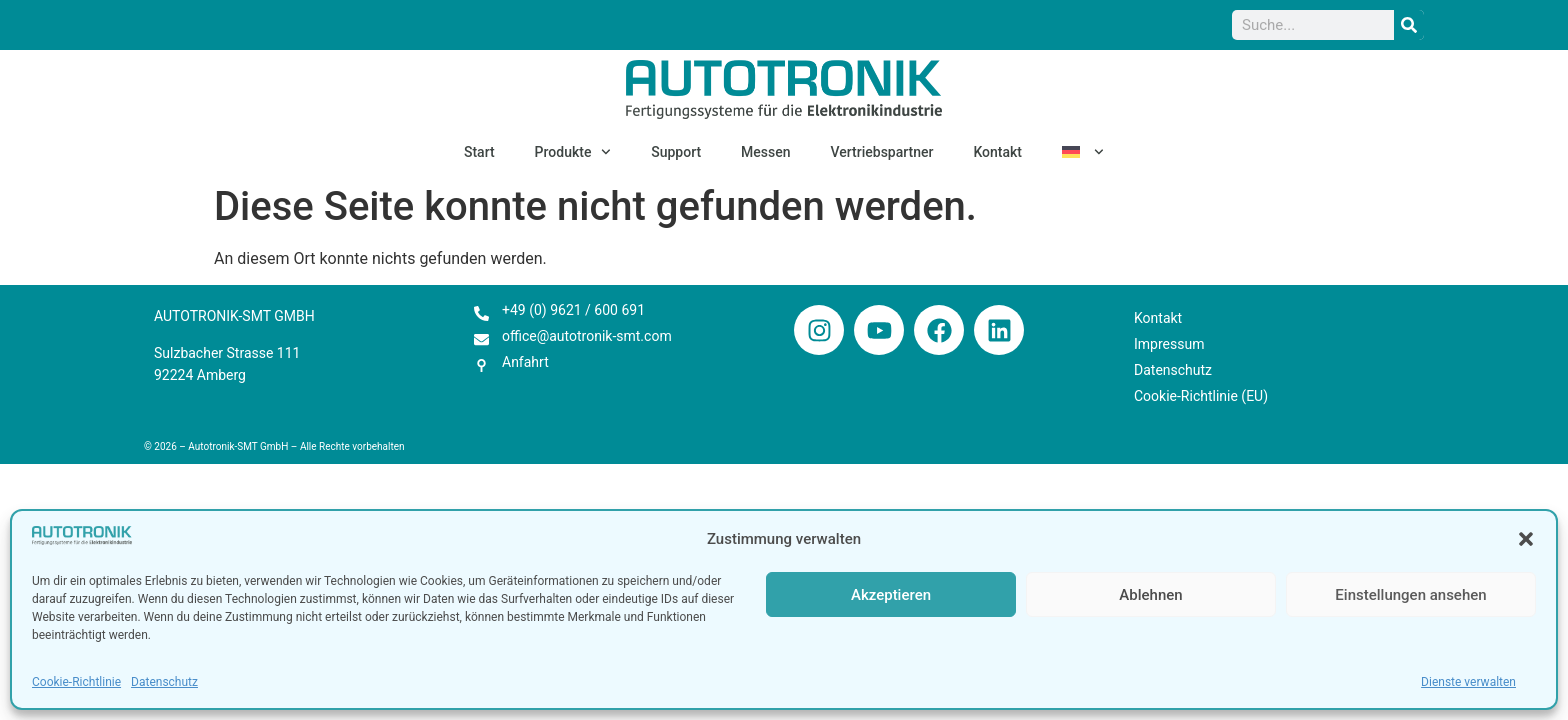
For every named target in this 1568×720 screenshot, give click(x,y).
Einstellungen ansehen (1410, 595)
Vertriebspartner (882, 152)
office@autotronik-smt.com (587, 336)
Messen (765, 152)
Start (479, 152)
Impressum (1169, 344)
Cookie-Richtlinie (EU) (1201, 396)
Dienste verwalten (1468, 682)
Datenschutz (164, 682)
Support (676, 152)
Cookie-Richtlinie (76, 682)
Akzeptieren (891, 595)
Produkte (573, 152)
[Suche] (1409, 25)
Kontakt (997, 152)
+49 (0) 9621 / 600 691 (573, 310)
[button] (1526, 539)
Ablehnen (1150, 595)
